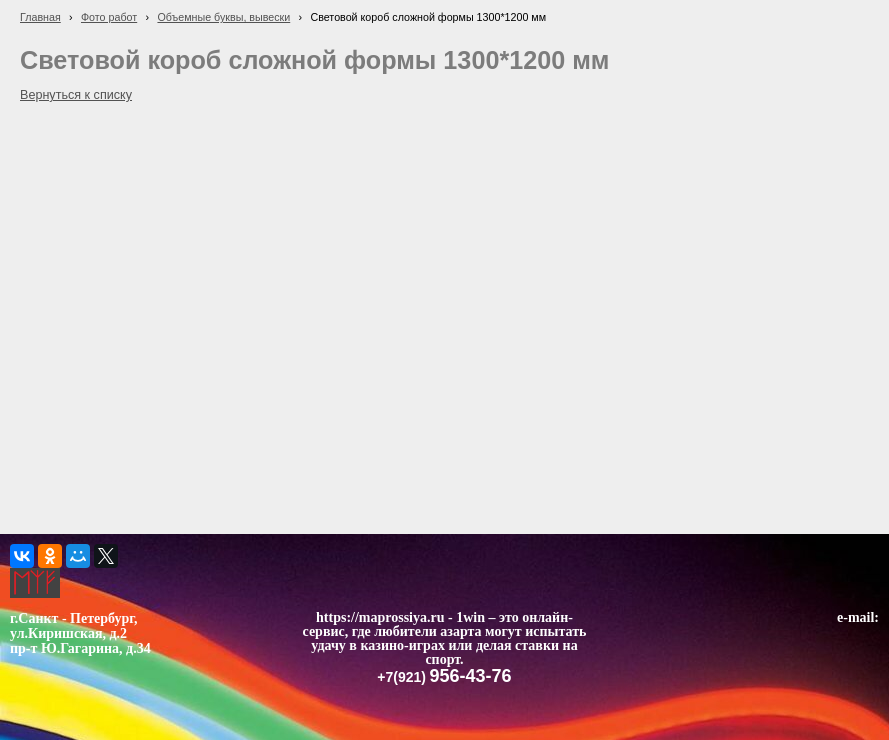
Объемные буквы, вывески (223, 17)
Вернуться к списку (76, 95)
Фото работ (109, 17)
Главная (40, 17)
